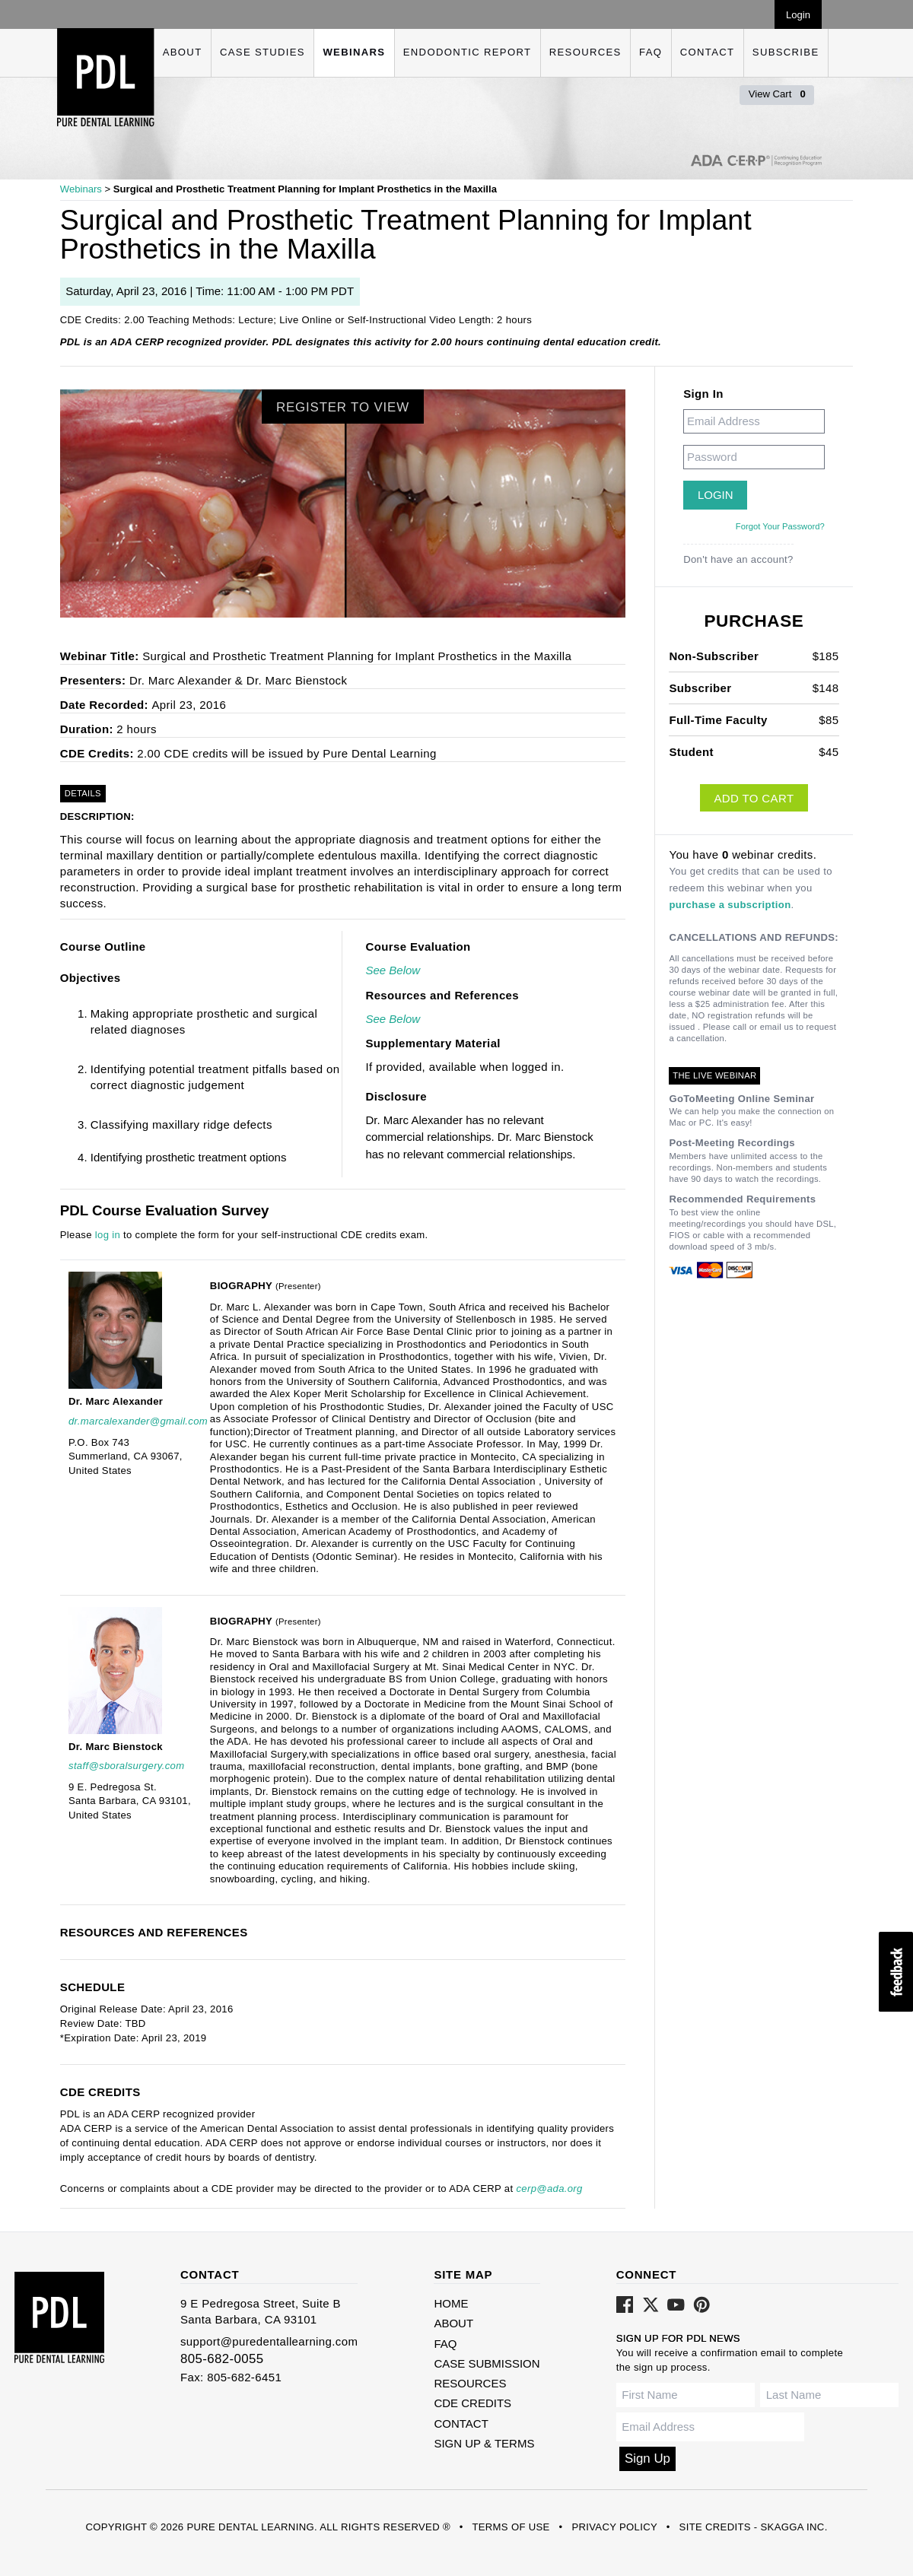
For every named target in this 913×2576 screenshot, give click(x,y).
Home (451, 2303)
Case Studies (262, 52)
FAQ (650, 52)
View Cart (777, 94)
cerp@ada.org (549, 2188)
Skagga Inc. (793, 2527)
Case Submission (486, 2363)
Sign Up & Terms (484, 2443)
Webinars (354, 52)
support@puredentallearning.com (269, 2341)
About (182, 52)
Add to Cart (754, 798)
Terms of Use (510, 2527)
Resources (585, 52)
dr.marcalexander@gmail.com (138, 1421)
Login (798, 15)
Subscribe (785, 52)
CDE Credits (472, 2403)
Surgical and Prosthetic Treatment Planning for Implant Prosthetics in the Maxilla (305, 189)
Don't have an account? (738, 559)
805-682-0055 (222, 2359)
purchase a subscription (730, 904)
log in (107, 1234)
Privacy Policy (614, 2527)
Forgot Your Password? (780, 526)
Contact (707, 52)
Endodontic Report (467, 52)
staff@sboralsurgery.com (126, 1765)
